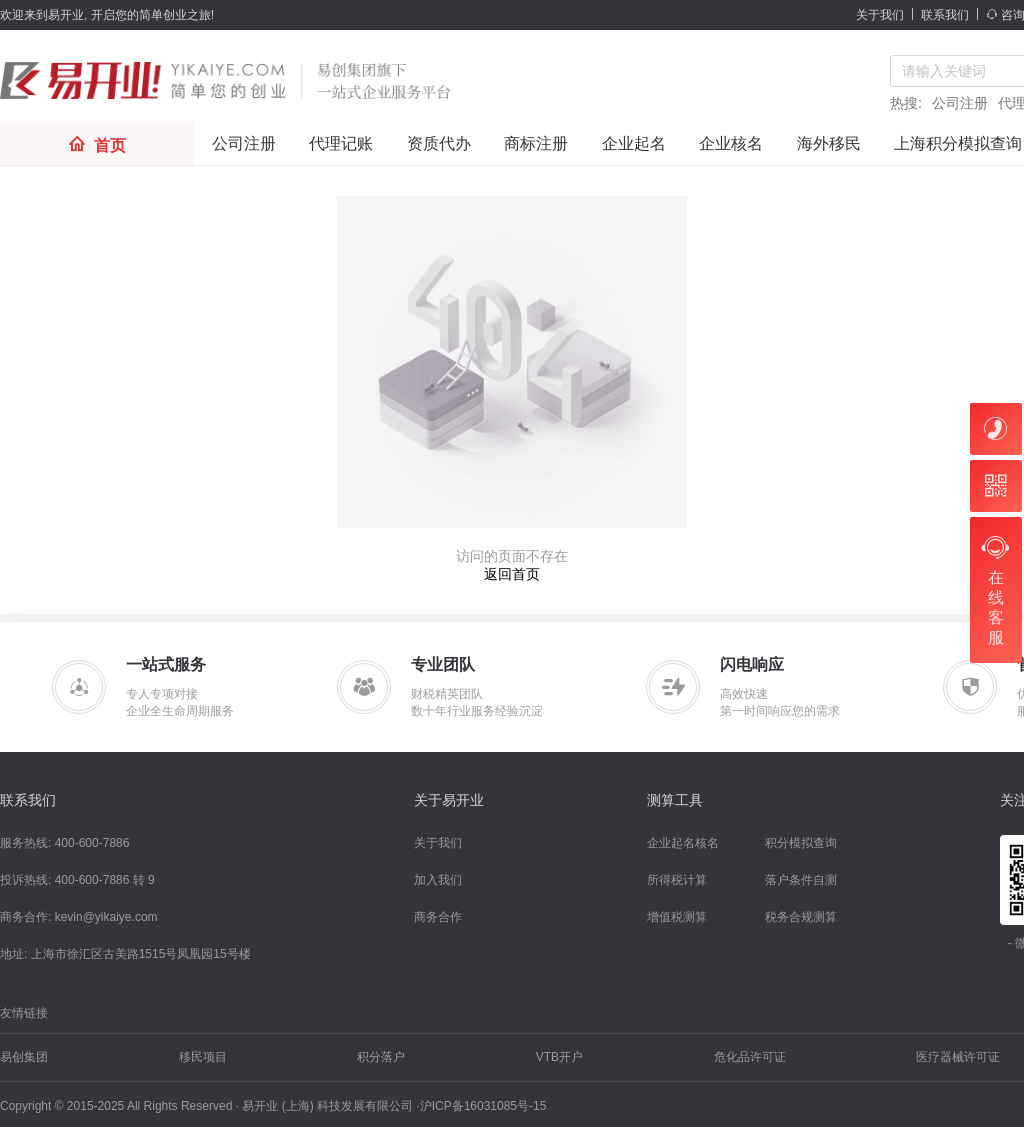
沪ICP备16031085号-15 (483, 1106)
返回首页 (512, 574)
